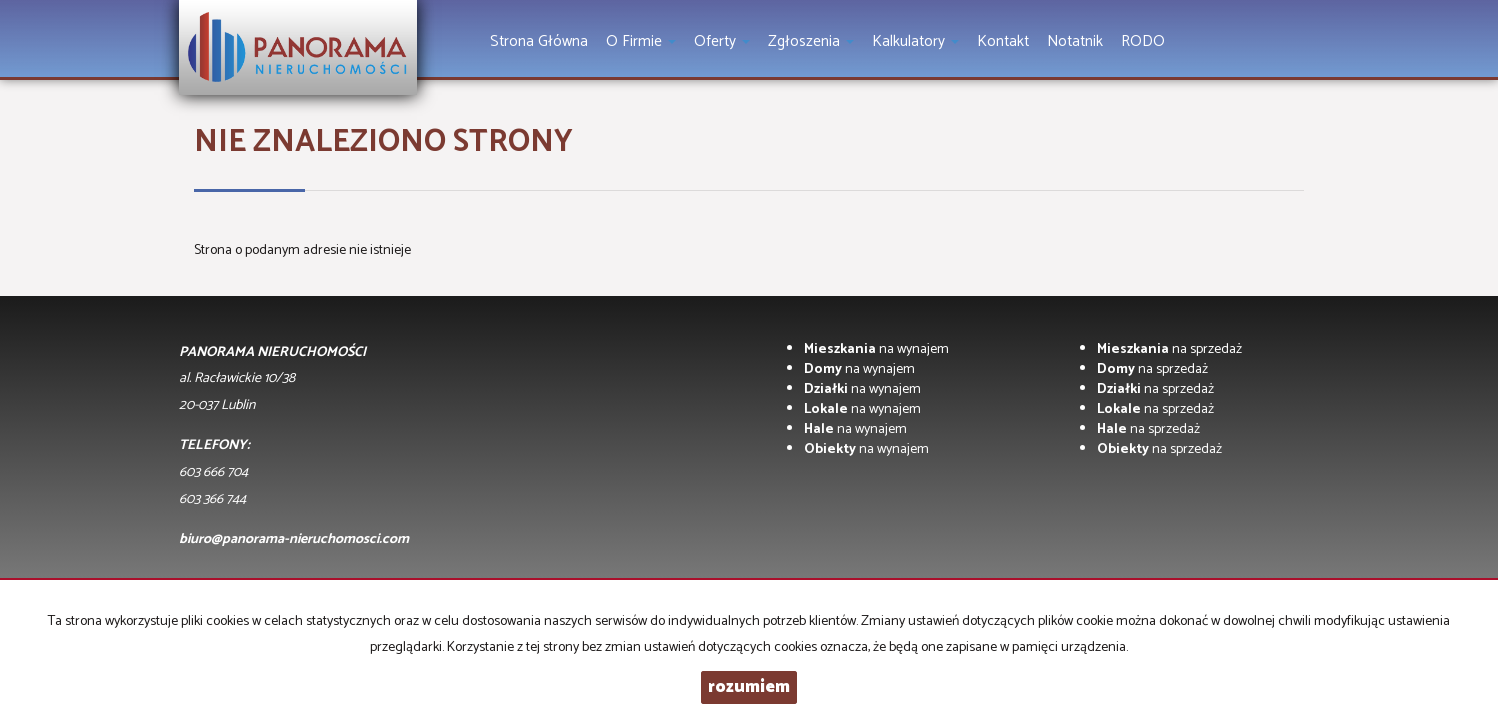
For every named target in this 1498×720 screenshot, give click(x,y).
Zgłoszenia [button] (811, 41)
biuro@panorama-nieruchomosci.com (294, 539)
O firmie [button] (641, 41)
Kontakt (1003, 41)
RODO (1143, 41)
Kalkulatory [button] (915, 41)
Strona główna (539, 41)
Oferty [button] (722, 41)
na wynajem (876, 349)
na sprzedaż (1169, 349)
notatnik (1075, 41)
